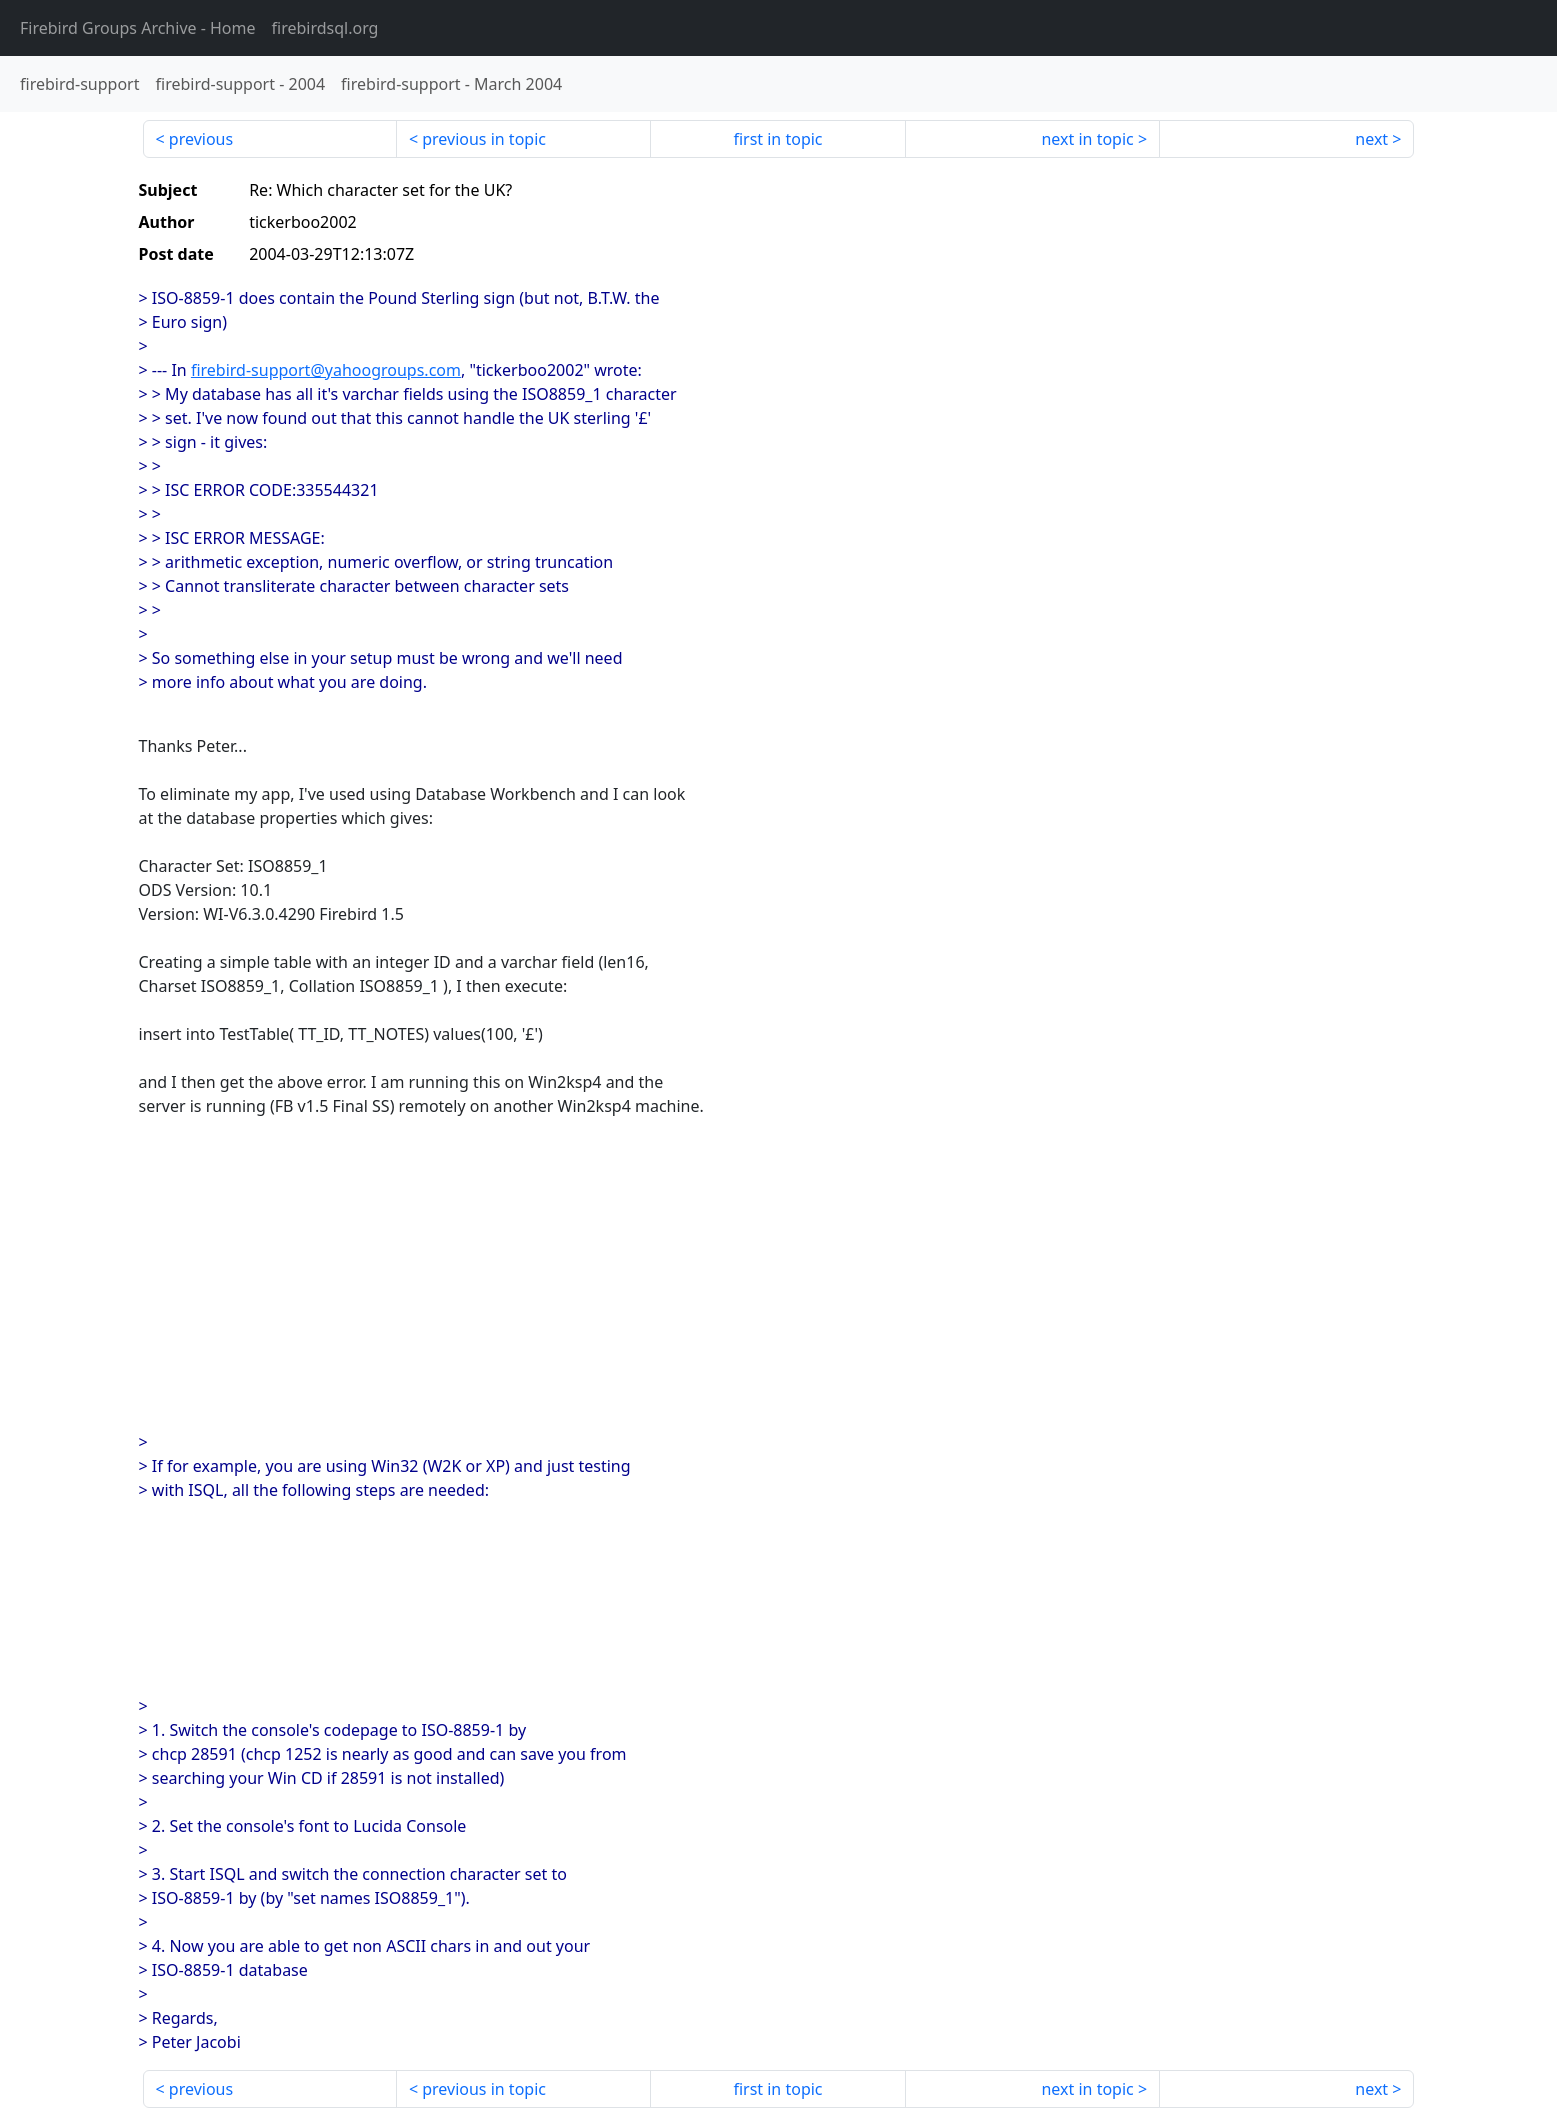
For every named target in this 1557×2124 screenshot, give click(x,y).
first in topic (777, 139)
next (1371, 139)
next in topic (1087, 139)
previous (201, 139)
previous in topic (484, 139)
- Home (138, 28)
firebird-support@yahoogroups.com (326, 370)
